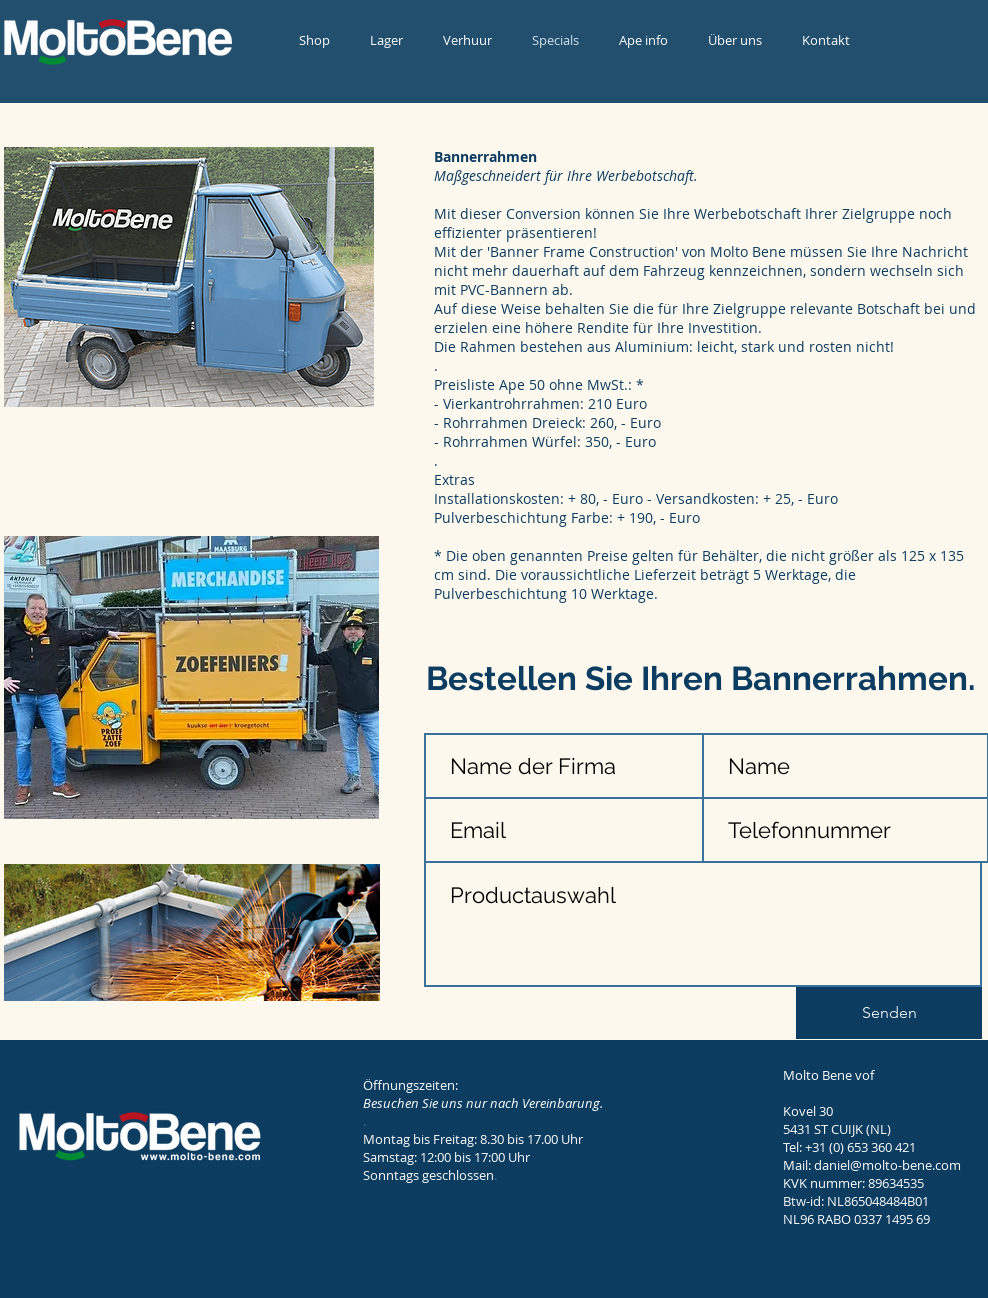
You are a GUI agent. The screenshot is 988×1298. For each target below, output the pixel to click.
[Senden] (889, 1013)
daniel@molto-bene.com (887, 1165)
